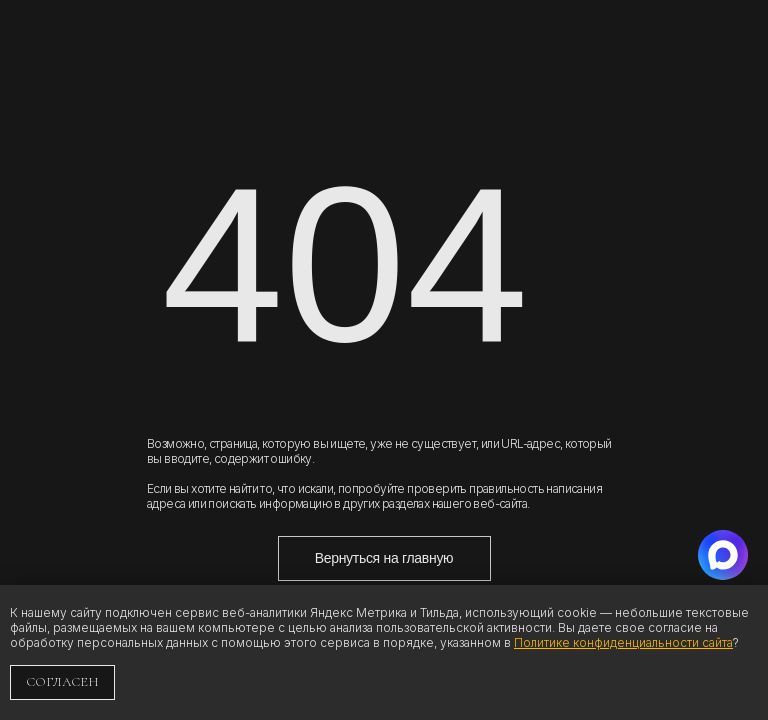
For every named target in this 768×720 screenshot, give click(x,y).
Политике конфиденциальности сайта (623, 642)
